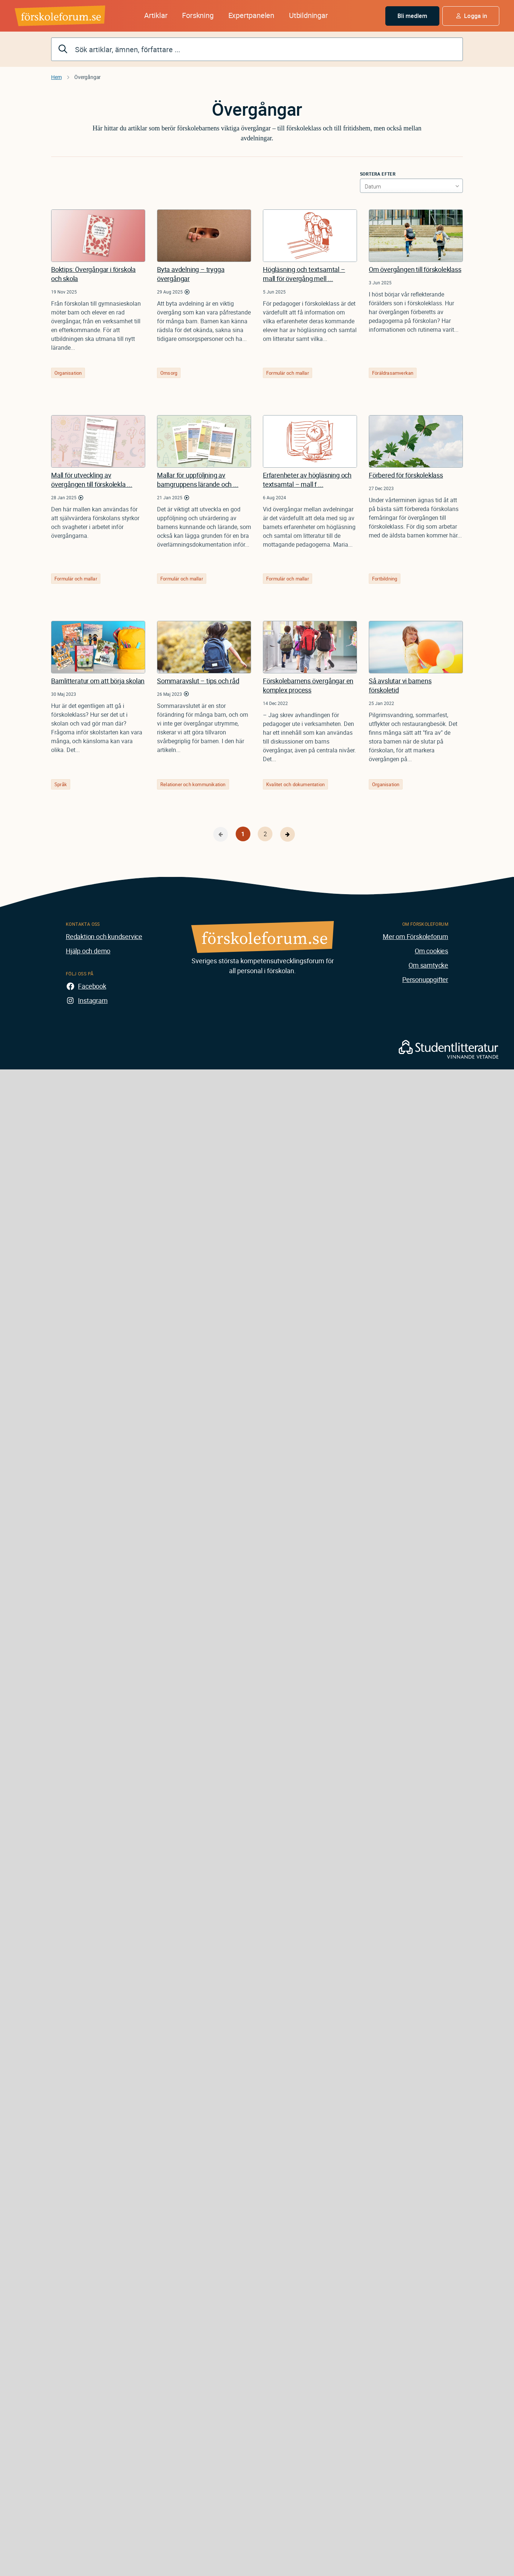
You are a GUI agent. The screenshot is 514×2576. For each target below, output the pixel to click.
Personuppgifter (425, 979)
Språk (60, 784)
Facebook (92, 986)
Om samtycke (428, 965)
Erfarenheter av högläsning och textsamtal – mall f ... (307, 480)
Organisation (68, 373)
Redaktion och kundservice (104, 936)
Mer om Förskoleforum (415, 936)
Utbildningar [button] (308, 15)
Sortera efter (378, 174)
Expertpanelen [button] (251, 15)
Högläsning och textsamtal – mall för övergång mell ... (304, 274)
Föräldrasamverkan (392, 373)
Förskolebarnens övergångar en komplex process (308, 685)
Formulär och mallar (287, 373)
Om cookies (431, 950)
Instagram (92, 1000)
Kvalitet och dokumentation (295, 784)
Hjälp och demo (88, 950)
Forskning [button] (197, 15)
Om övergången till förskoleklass (415, 269)
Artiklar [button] (155, 15)
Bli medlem (412, 16)
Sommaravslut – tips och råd (198, 680)
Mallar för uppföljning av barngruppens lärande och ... (197, 480)
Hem (56, 76)
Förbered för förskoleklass (406, 475)
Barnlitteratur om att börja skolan (97, 680)
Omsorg (168, 373)
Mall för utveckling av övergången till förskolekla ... (91, 480)
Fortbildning (384, 578)
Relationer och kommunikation (193, 784)
